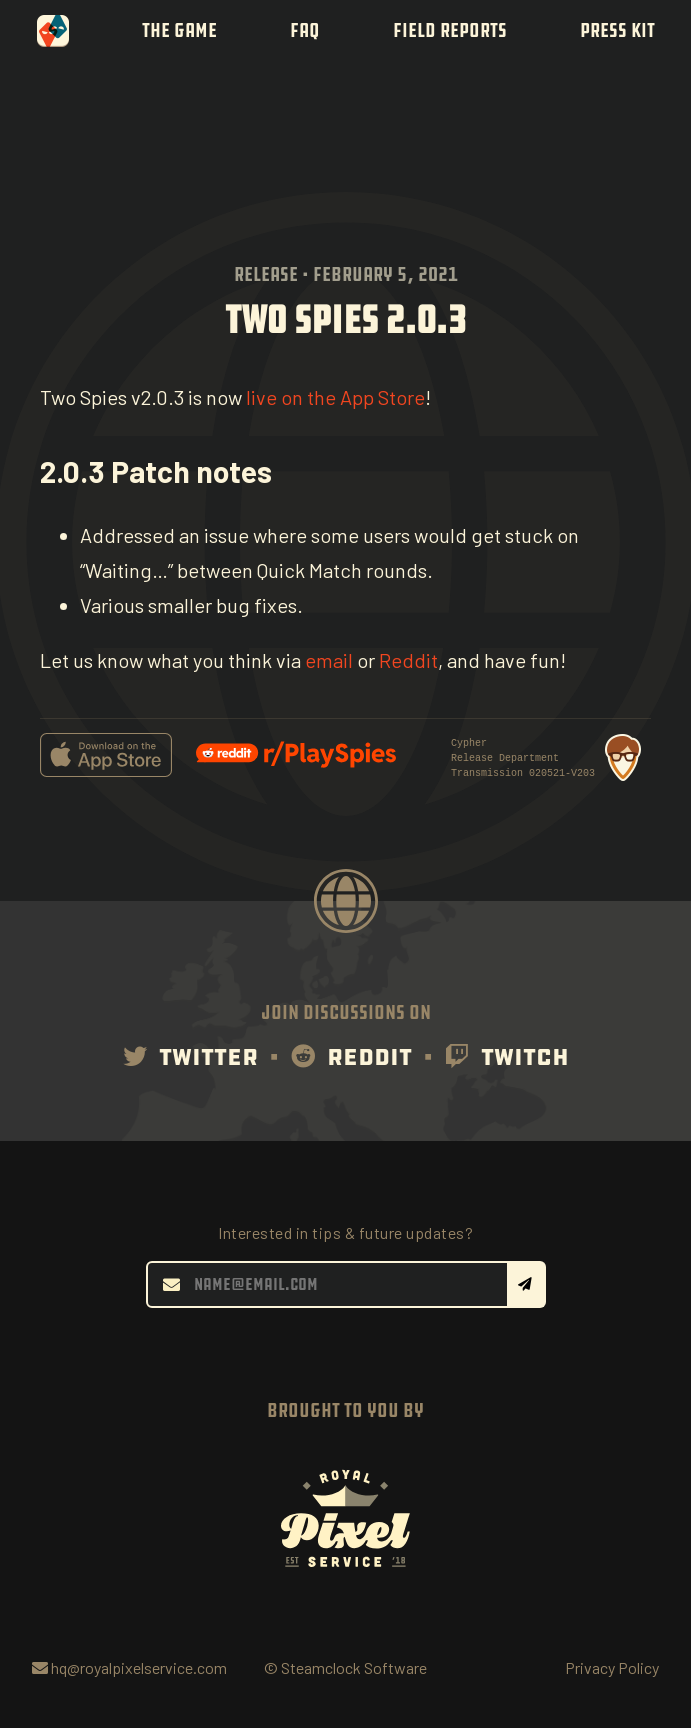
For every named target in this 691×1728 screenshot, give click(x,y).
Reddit (408, 660)
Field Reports (450, 30)
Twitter (190, 1057)
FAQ (305, 30)
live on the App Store (335, 397)
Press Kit (617, 30)
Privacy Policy (612, 1667)
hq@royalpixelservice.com (129, 1667)
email (329, 660)
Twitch (507, 1057)
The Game (179, 30)
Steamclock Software (354, 1667)
